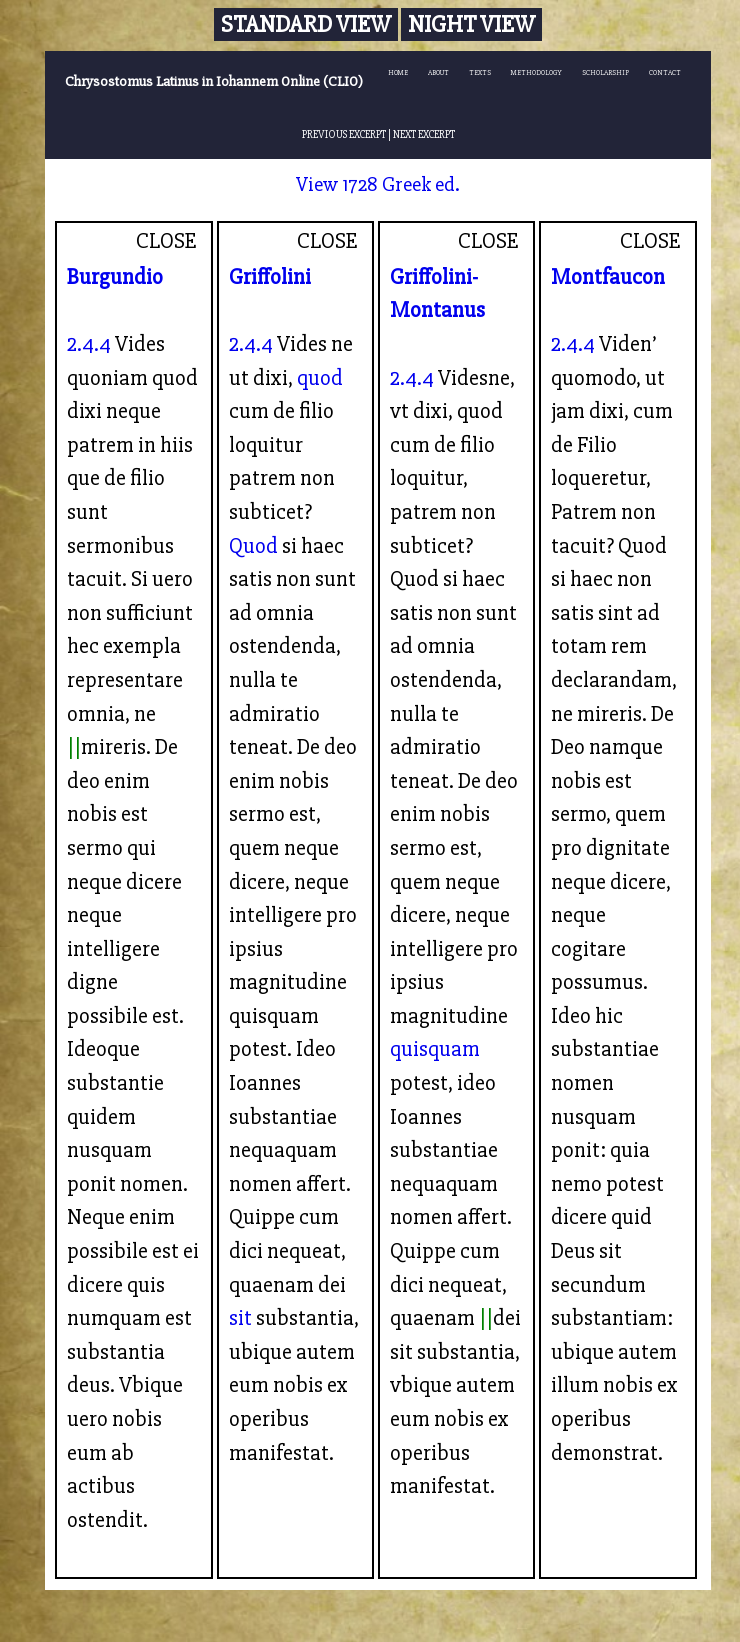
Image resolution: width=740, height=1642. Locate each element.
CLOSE (166, 241)
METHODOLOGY (536, 72)
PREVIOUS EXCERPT (344, 134)
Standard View (306, 24)
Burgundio (115, 277)
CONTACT (665, 72)
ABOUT (438, 72)
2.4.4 (89, 344)
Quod (253, 546)
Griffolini (270, 277)
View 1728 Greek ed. (378, 184)
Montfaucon (608, 277)
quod (320, 378)
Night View (471, 24)
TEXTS (480, 72)
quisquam (435, 1049)
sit (240, 1318)
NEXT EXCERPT (424, 134)
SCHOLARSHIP (605, 72)
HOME (398, 72)
